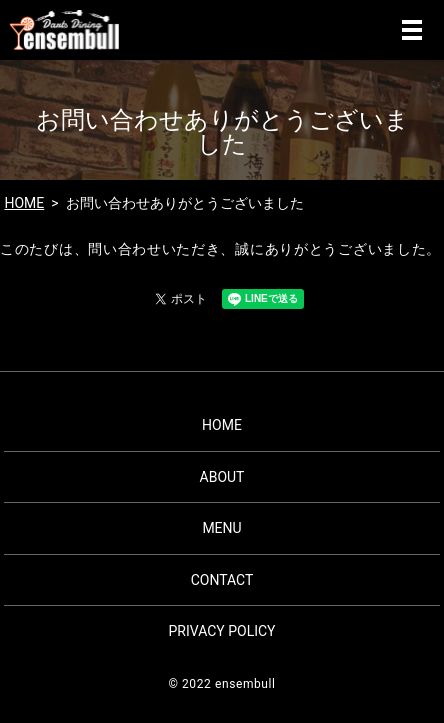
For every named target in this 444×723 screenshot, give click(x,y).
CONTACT (222, 580)
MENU (412, 30)
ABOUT (222, 477)
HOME (24, 203)
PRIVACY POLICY (221, 631)
